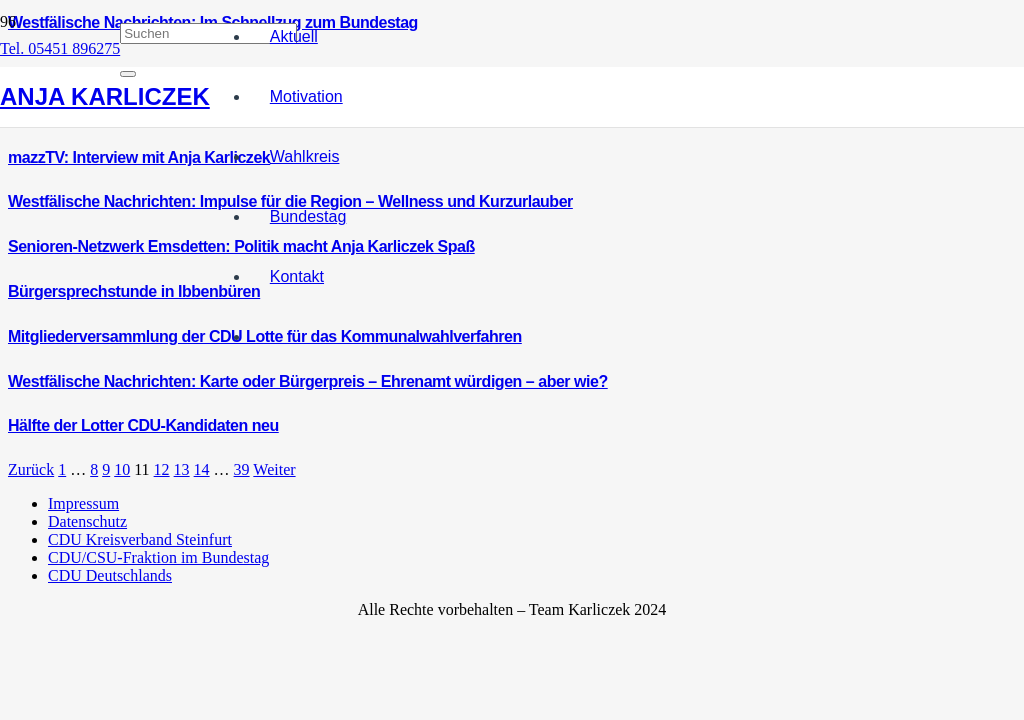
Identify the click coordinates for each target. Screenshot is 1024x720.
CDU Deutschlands (110, 575)
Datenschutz (87, 521)
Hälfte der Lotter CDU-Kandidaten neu (143, 425)
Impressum (83, 503)
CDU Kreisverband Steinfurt (140, 539)
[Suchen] (208, 33)
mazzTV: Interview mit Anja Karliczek (139, 157)
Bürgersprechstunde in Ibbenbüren (134, 291)
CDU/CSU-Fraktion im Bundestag (158, 557)
